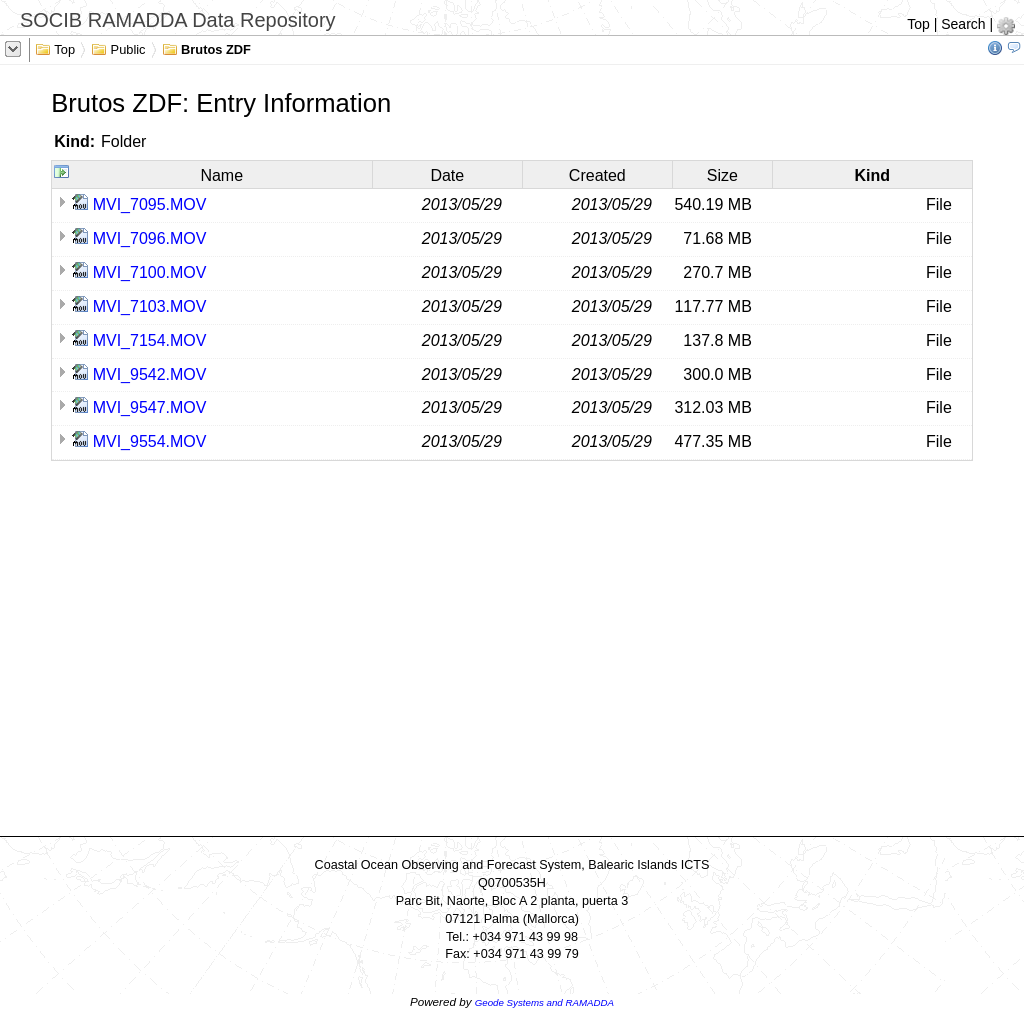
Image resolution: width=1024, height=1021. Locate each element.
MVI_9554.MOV (150, 441)
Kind (873, 175)
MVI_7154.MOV (150, 340)
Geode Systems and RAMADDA (544, 1002)
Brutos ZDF (206, 48)
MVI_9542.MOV (150, 374)
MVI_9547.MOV (150, 407)
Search (963, 24)
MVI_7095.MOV (150, 204)
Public (118, 48)
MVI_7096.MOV (150, 238)
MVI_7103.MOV (150, 306)
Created (597, 175)
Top (918, 24)
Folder (123, 141)
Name (221, 175)
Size (722, 175)
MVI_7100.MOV (150, 272)
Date (447, 175)
